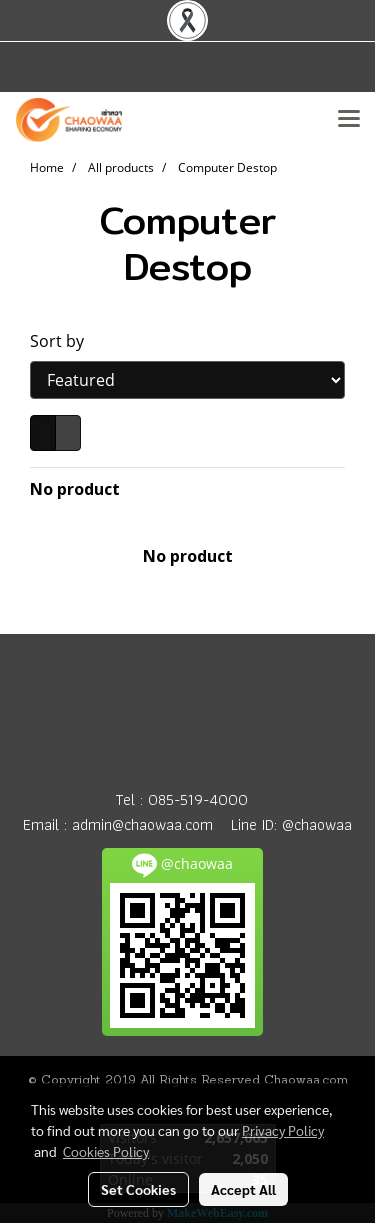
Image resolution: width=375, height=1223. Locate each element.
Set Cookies (138, 1189)
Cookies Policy (106, 1151)
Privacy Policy (283, 1130)
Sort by (63, 341)
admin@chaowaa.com (142, 824)
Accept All (243, 1189)
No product (75, 489)
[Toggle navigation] (349, 120)
